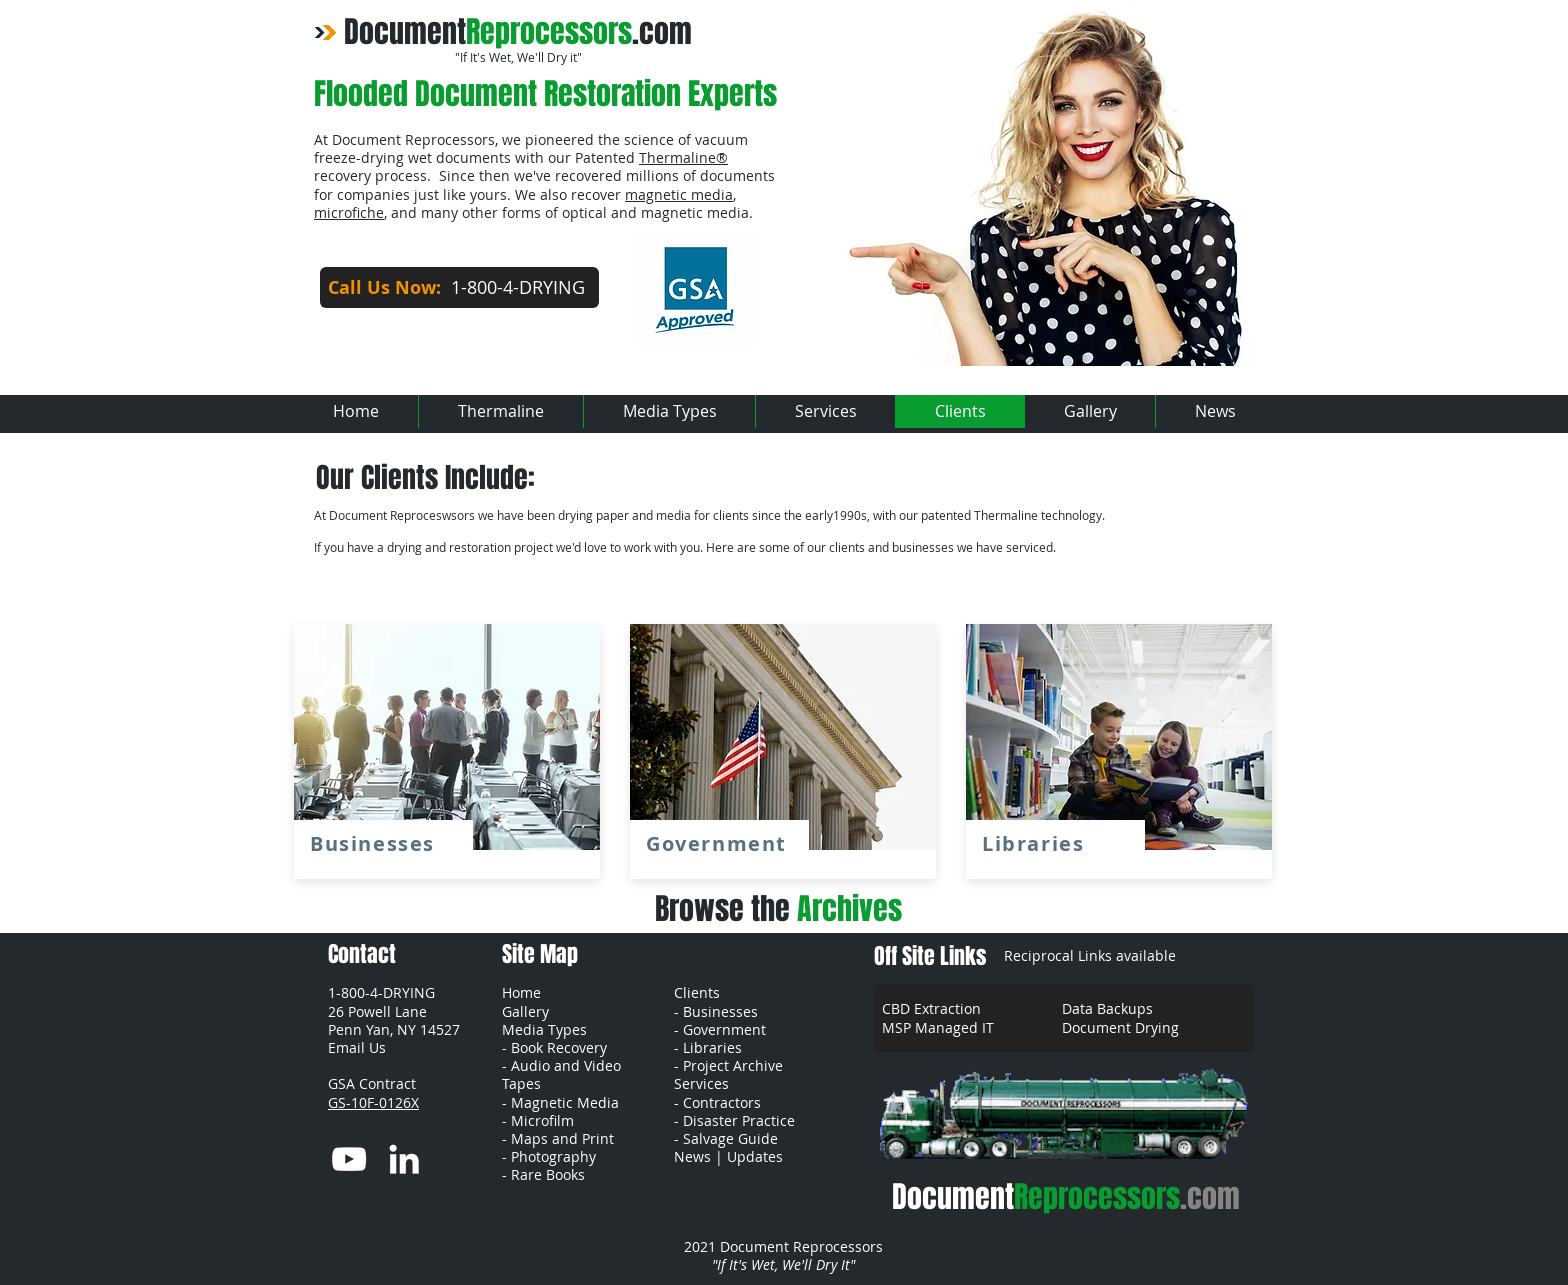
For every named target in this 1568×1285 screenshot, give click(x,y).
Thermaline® (683, 157)
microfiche (349, 212)
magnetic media (679, 194)
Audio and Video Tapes (561, 1074)
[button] (357, 1047)
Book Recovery (559, 1047)
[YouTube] (349, 1159)
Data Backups (1107, 1008)
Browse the (778, 909)
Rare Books (548, 1174)
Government (724, 1029)
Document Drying (1120, 1027)
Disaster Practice (739, 1120)
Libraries (712, 1047)
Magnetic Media (565, 1102)
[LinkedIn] (404, 1159)
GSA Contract (374, 1083)
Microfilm (542, 1120)
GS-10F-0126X (373, 1102)
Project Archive (733, 1065)
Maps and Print (562, 1138)
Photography (553, 1156)
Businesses (720, 1011)
